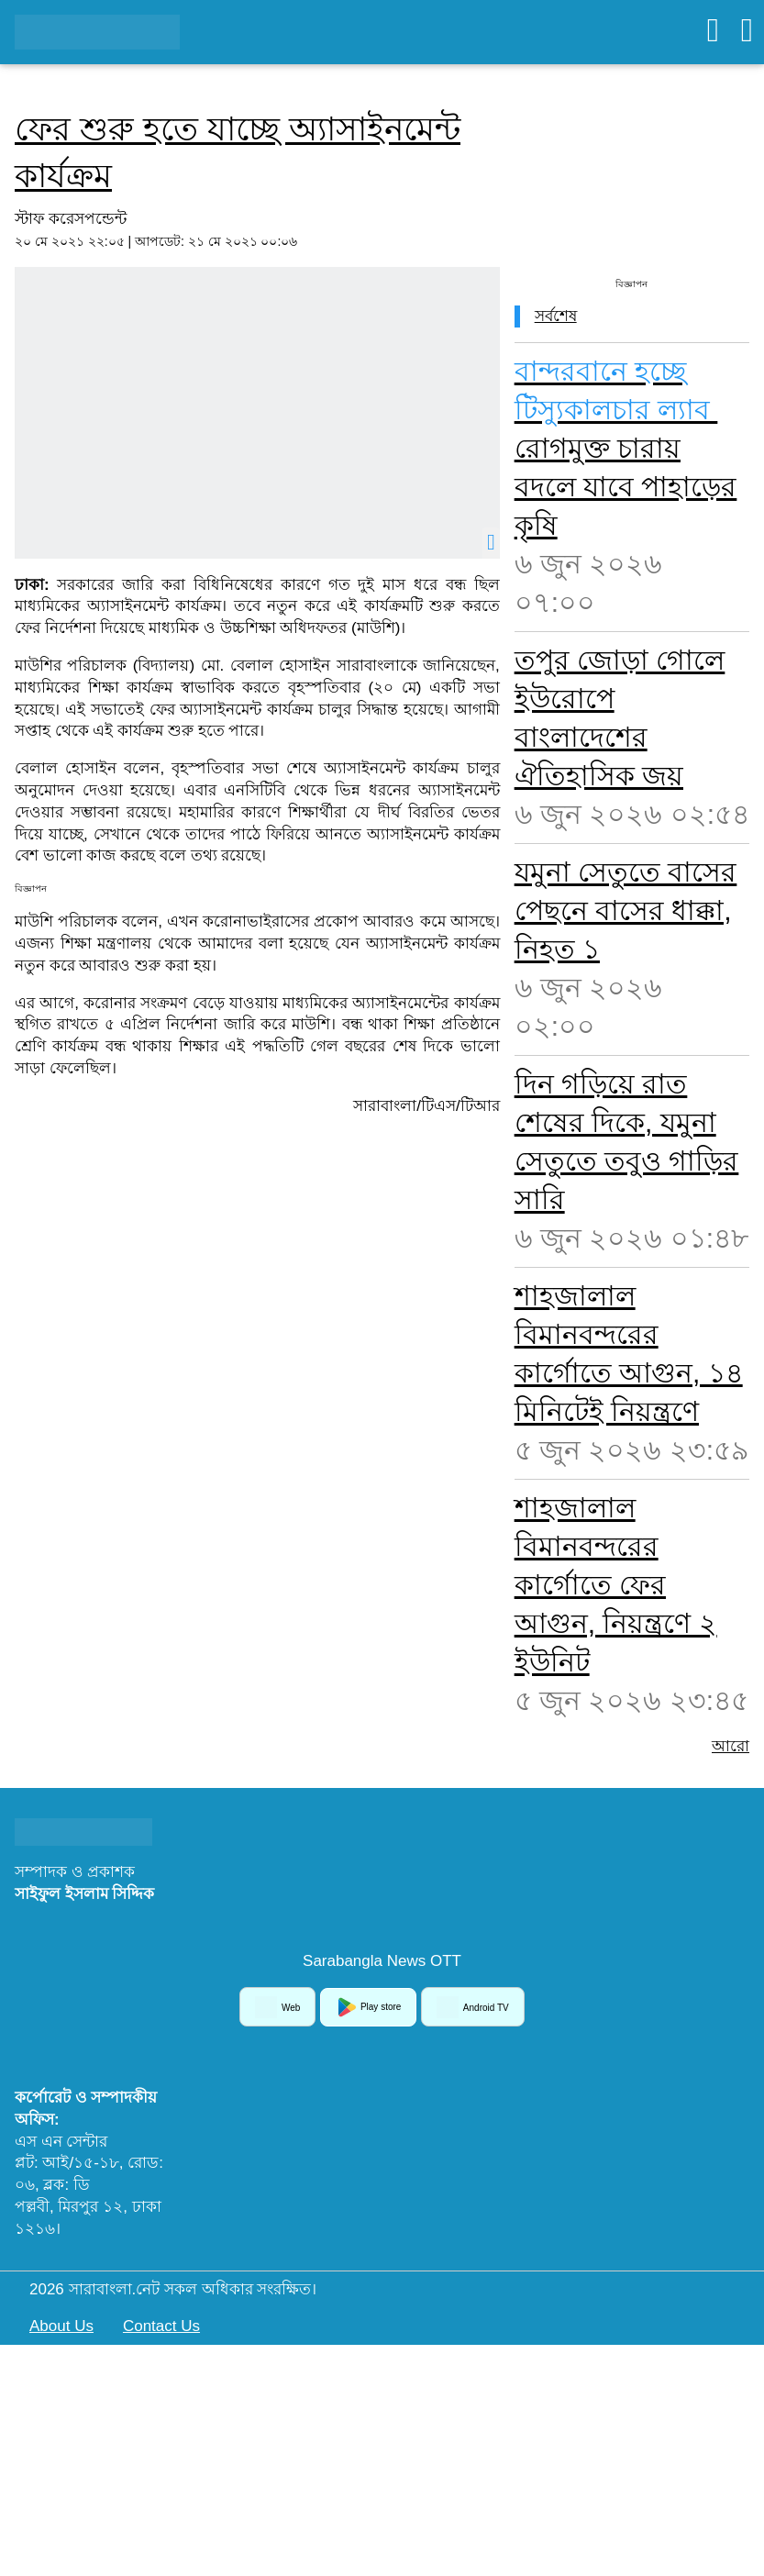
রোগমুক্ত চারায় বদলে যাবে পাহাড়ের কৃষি (626, 448)
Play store (368, 2007)
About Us (61, 2326)
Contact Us (161, 2326)
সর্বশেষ (556, 316)
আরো (730, 1746)
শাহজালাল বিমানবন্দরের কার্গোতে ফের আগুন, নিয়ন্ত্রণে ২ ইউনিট (616, 1585)
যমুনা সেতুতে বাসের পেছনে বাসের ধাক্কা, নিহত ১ (626, 910)
